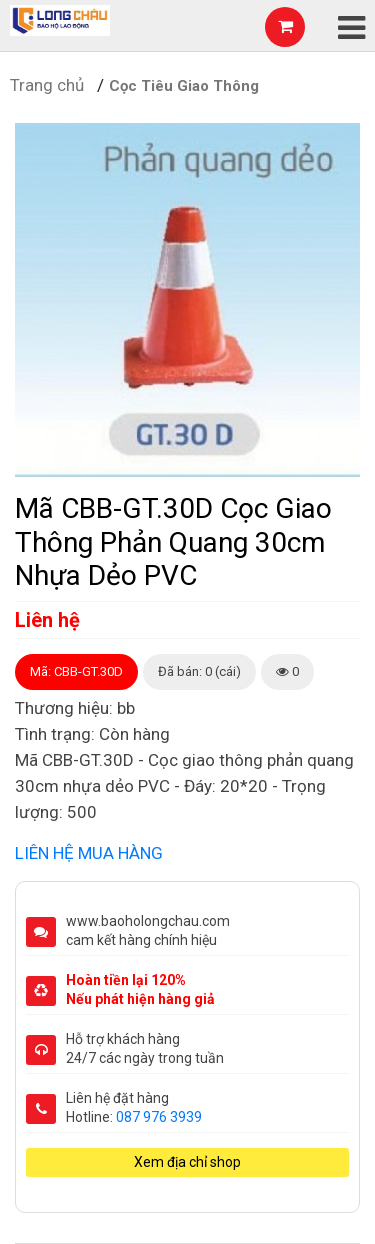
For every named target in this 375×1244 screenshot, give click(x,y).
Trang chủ (47, 85)
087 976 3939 (159, 1117)
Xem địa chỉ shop (187, 1162)
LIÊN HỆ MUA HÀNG (89, 853)
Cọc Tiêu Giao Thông (184, 86)
